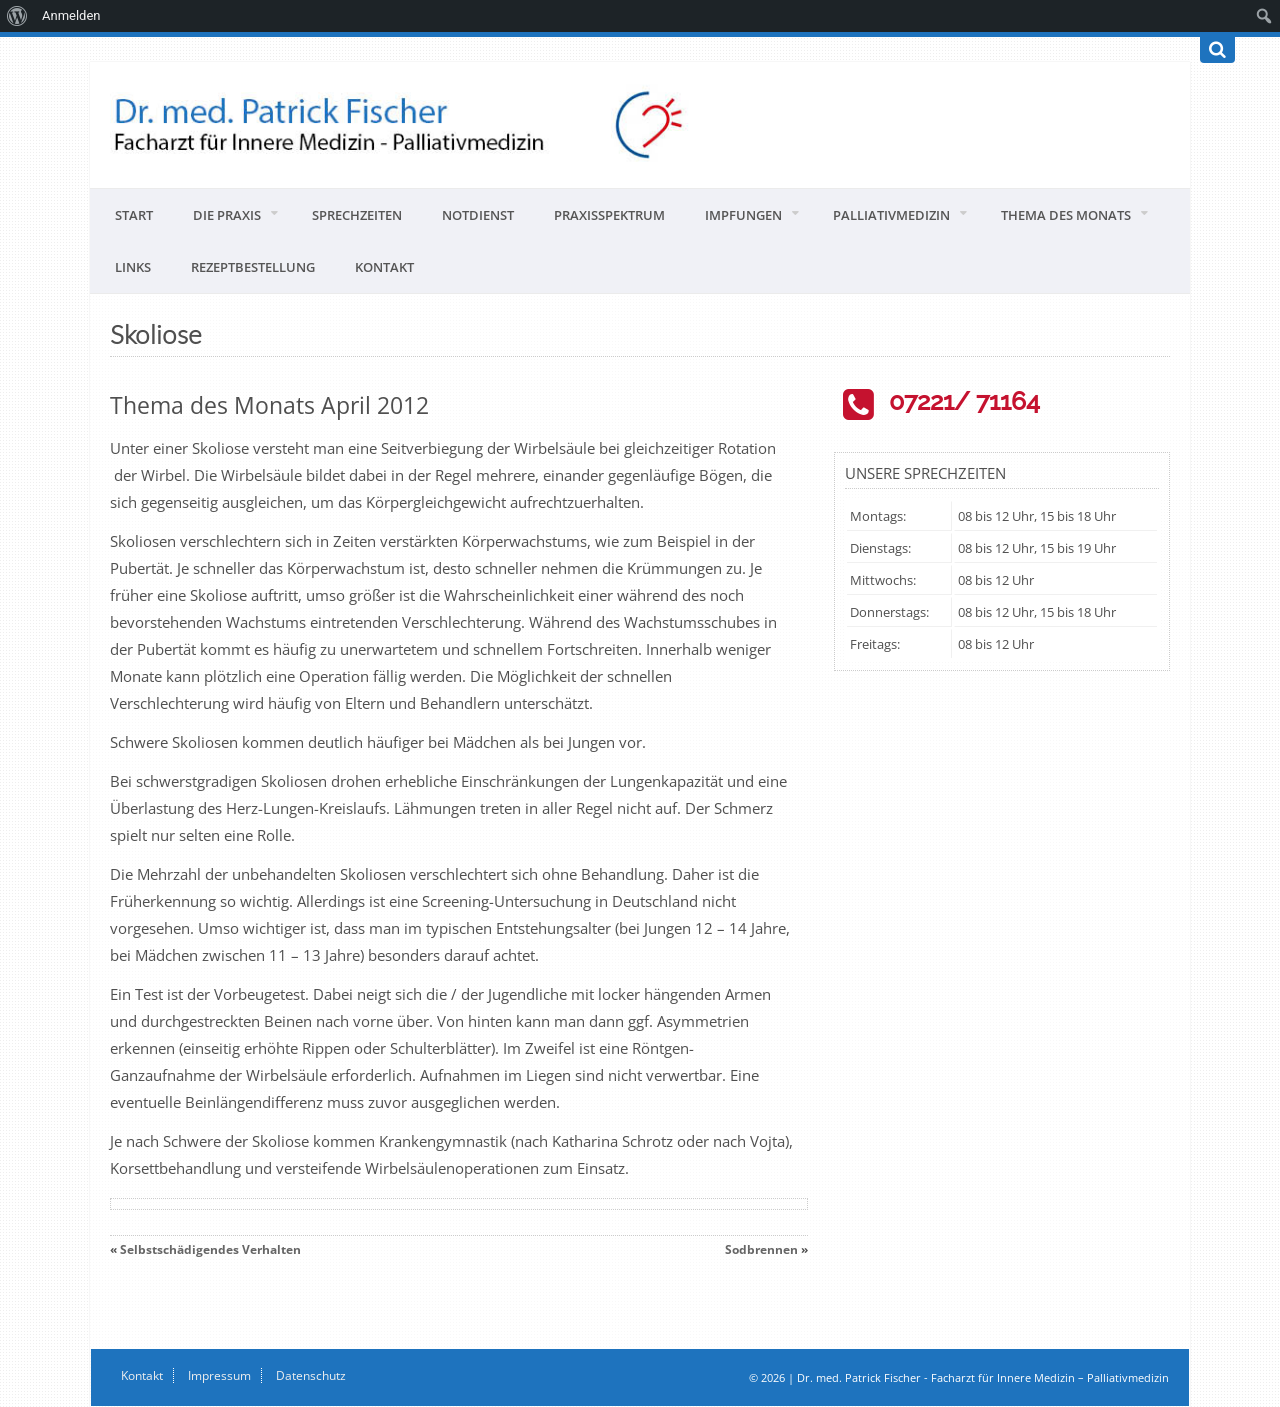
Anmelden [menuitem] (71, 15)
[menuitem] (17, 16)
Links (133, 267)
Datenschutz (311, 1375)
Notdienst (478, 215)
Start (134, 215)
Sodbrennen (761, 1249)
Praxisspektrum (609, 215)
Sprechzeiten (357, 215)
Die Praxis (227, 215)
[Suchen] (1217, 50)
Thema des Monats (1066, 215)
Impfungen (743, 215)
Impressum (219, 1375)
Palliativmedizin (891, 215)
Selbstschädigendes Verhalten (210, 1249)
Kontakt (384, 267)
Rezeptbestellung (253, 267)
